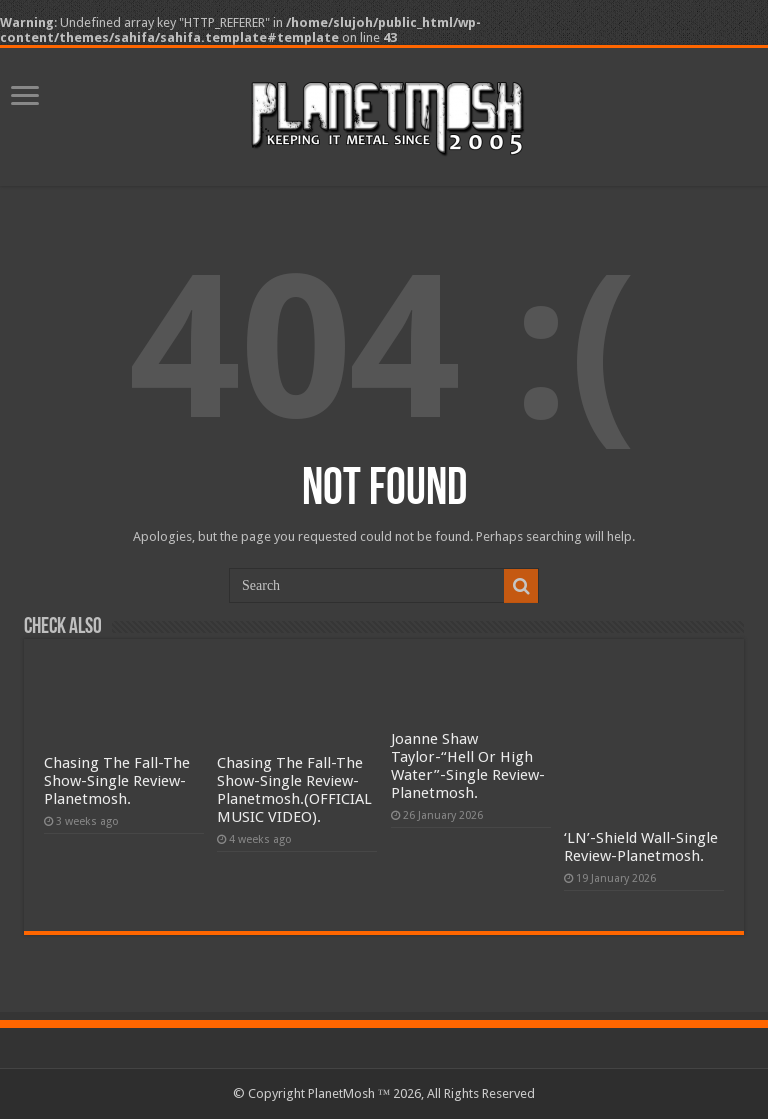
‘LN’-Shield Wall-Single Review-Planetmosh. (641, 847)
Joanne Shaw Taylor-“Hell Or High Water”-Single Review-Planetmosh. (468, 766)
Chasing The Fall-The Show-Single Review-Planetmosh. (117, 781)
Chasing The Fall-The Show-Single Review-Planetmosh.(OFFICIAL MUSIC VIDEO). (294, 790)
